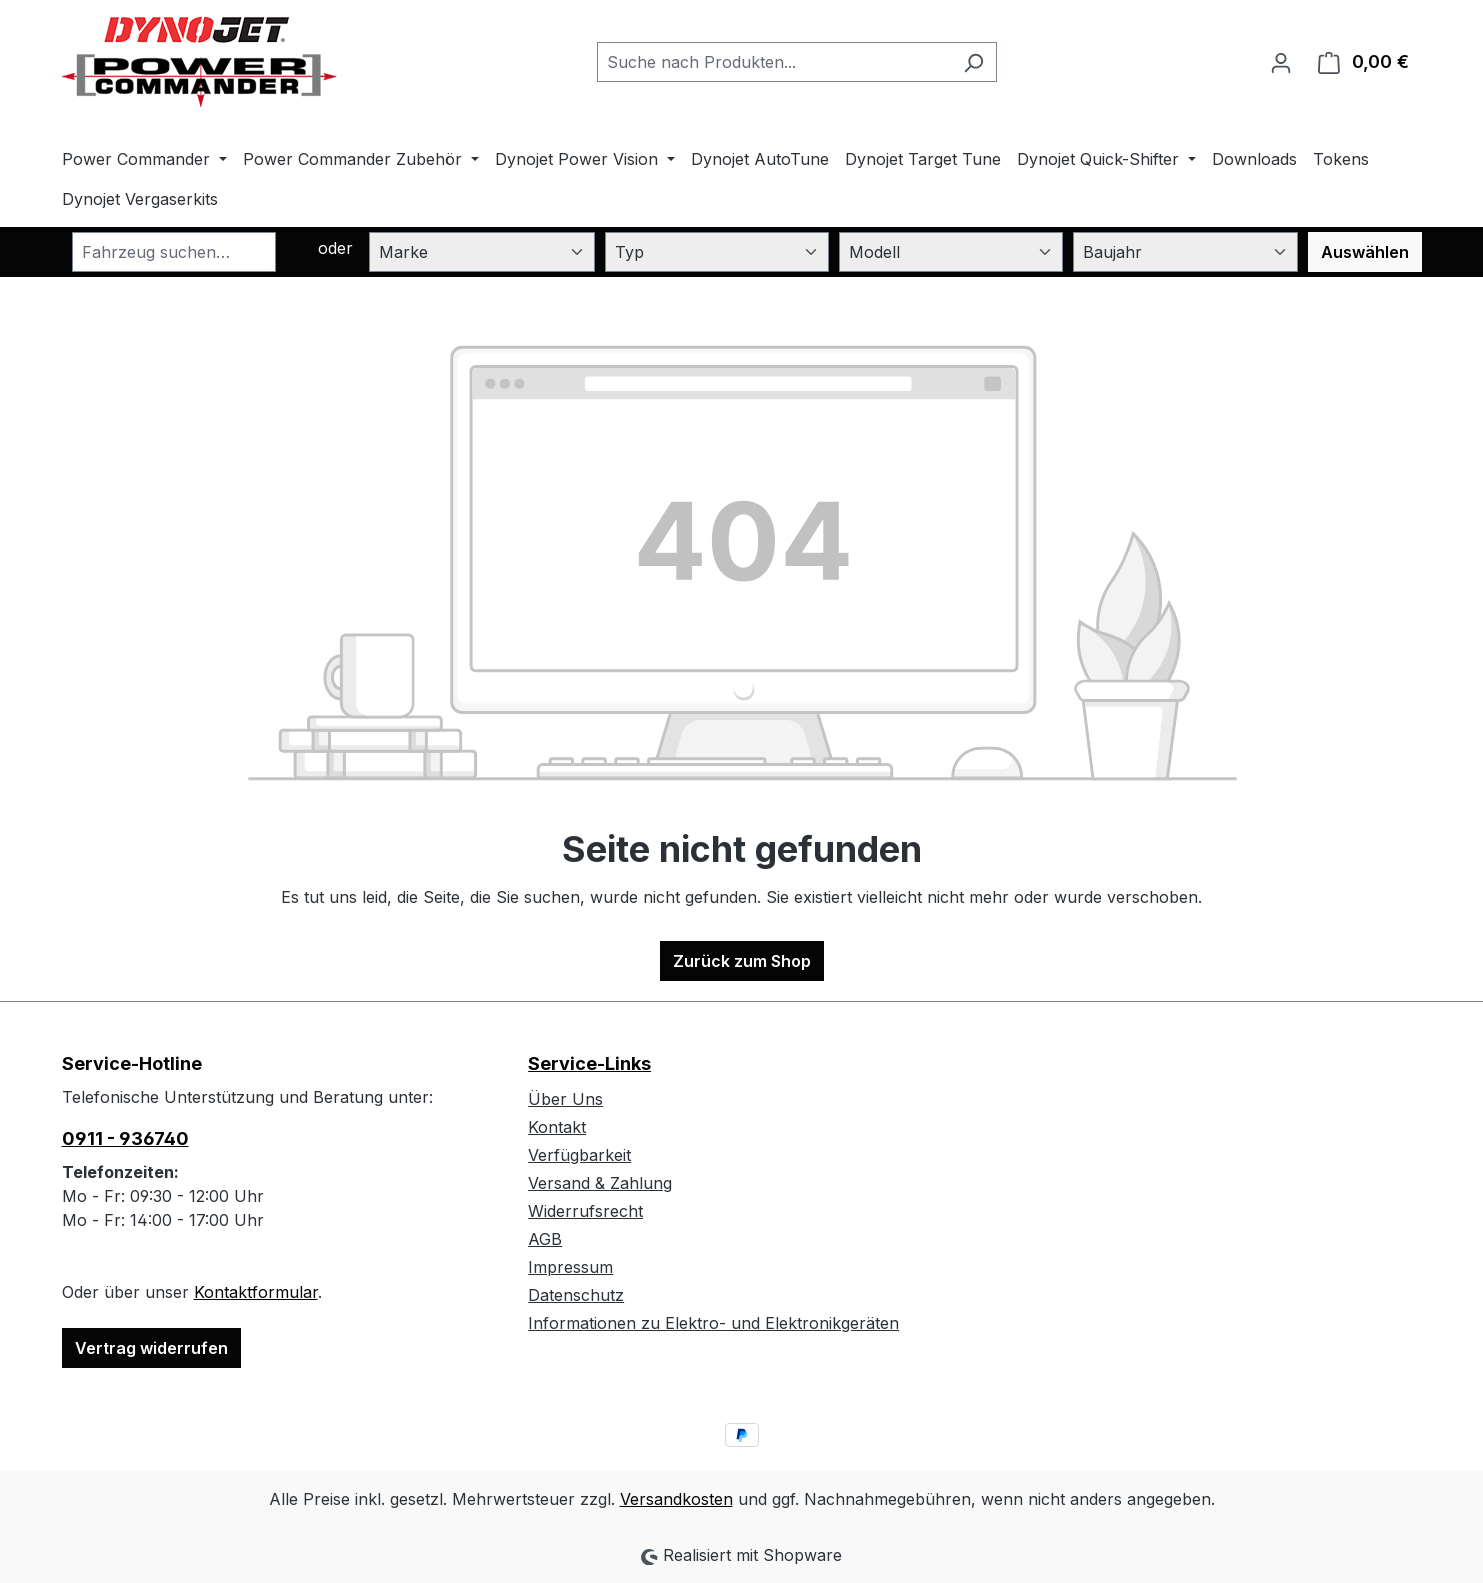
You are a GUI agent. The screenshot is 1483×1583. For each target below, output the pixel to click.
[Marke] (482, 252)
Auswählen (1365, 252)
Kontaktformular (256, 1292)
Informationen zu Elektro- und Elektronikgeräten (713, 1323)
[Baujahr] (1185, 252)
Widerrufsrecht (585, 1211)
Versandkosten (676, 1499)
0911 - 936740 (125, 1138)
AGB (545, 1239)
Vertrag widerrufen (151, 1348)
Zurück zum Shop (742, 961)
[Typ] (717, 252)
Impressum (570, 1267)
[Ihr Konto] (1281, 62)
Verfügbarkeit (579, 1155)
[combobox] (774, 62)
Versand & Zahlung (600, 1183)
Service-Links (589, 1063)
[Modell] (951, 252)
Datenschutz (576, 1295)
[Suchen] (973, 62)
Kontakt (557, 1127)
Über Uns (565, 1099)
